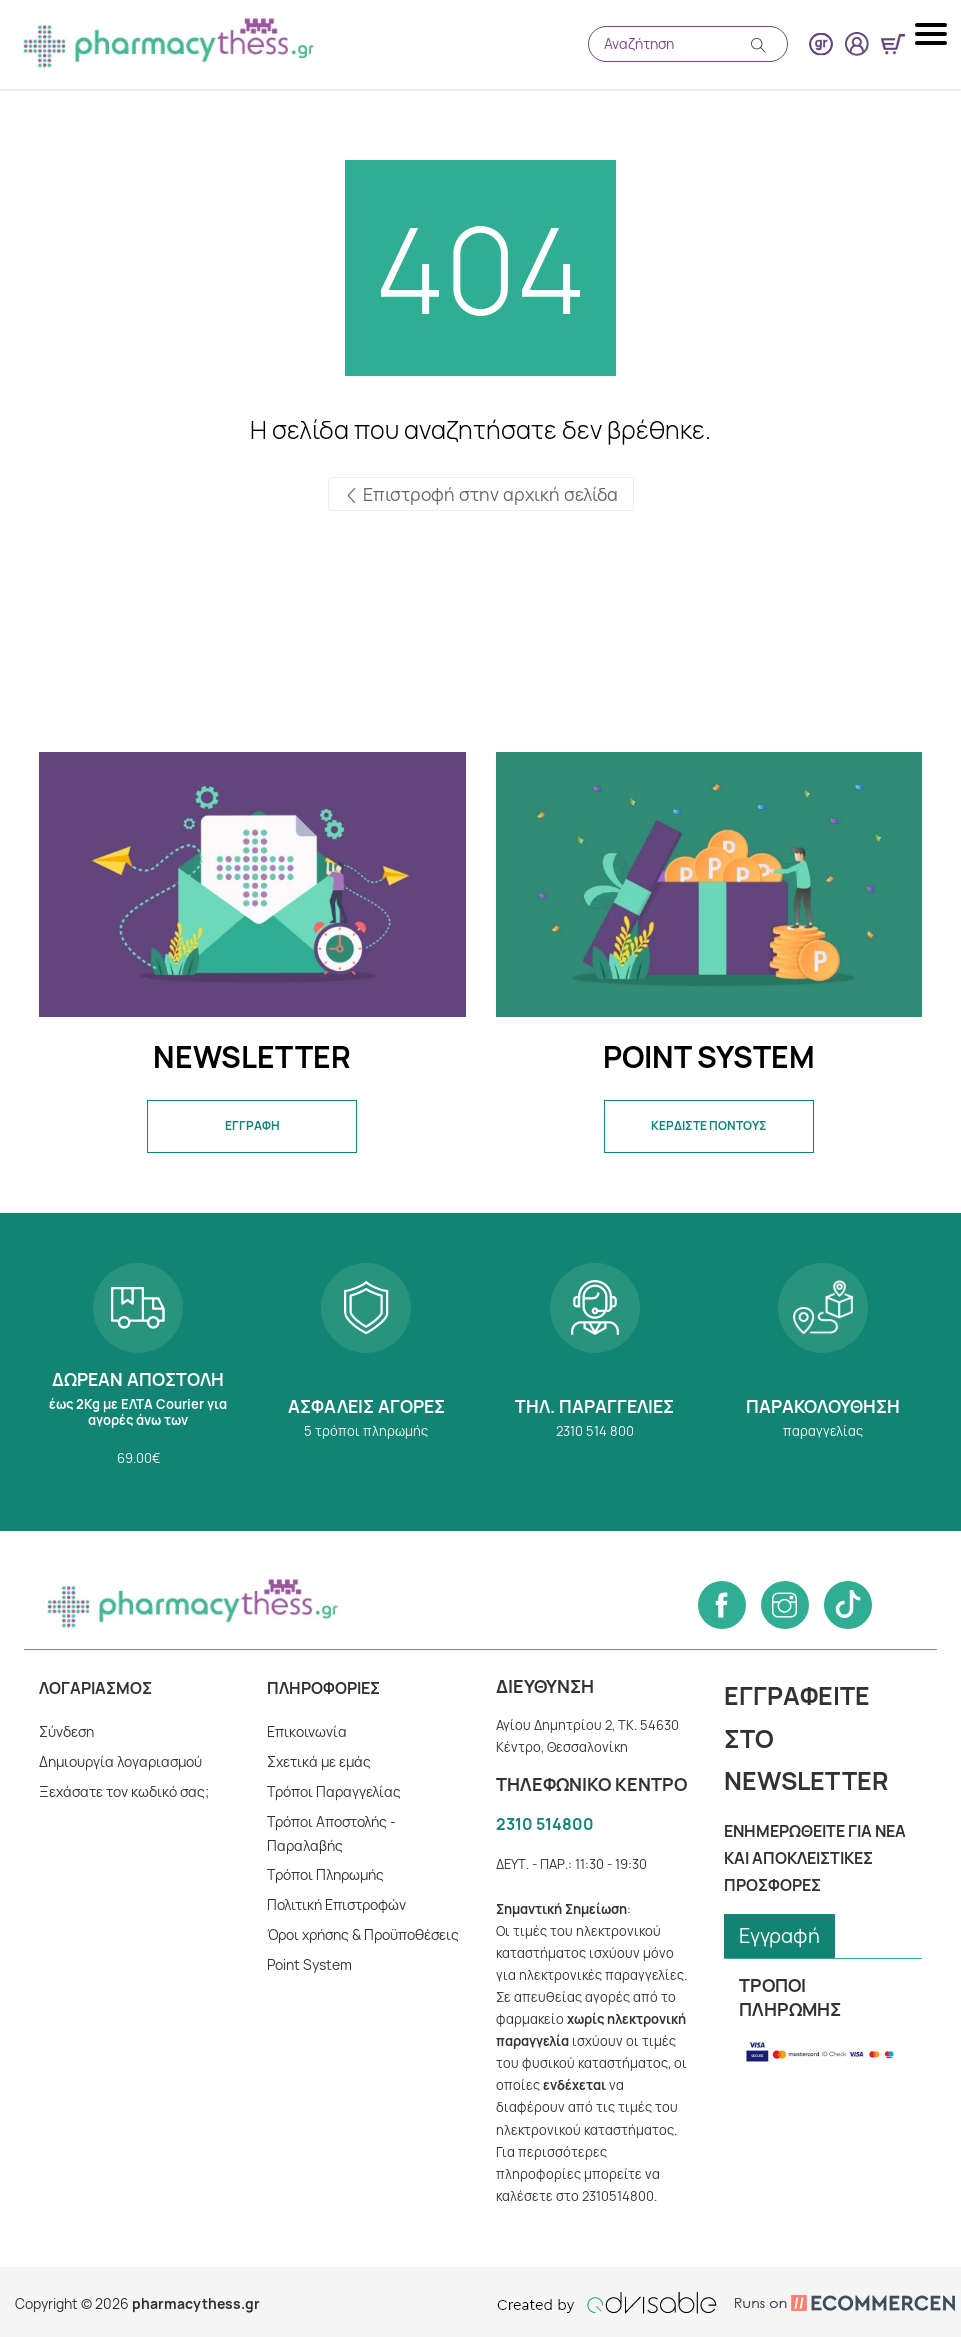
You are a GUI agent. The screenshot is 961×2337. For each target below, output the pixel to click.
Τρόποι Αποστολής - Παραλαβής (332, 1833)
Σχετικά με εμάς (319, 1761)
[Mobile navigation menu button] (933, 34)
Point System (309, 1964)
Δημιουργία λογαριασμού (120, 1761)
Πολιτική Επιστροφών (337, 1904)
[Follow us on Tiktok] (848, 1605)
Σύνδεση (67, 1731)
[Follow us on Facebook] (722, 1605)
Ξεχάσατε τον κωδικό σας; (123, 1791)
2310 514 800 (595, 1372)
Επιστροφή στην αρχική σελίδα (480, 494)
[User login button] (857, 44)
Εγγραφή (780, 1935)
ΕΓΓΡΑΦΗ (252, 1125)
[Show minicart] (893, 44)
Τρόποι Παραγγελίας (334, 1791)
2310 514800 (544, 1824)
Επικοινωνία (306, 1731)
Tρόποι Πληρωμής (326, 1874)
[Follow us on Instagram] (785, 1605)
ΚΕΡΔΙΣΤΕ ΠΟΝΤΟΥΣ (708, 1125)
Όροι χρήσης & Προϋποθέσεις (364, 1934)
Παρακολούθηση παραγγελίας (823, 1372)
